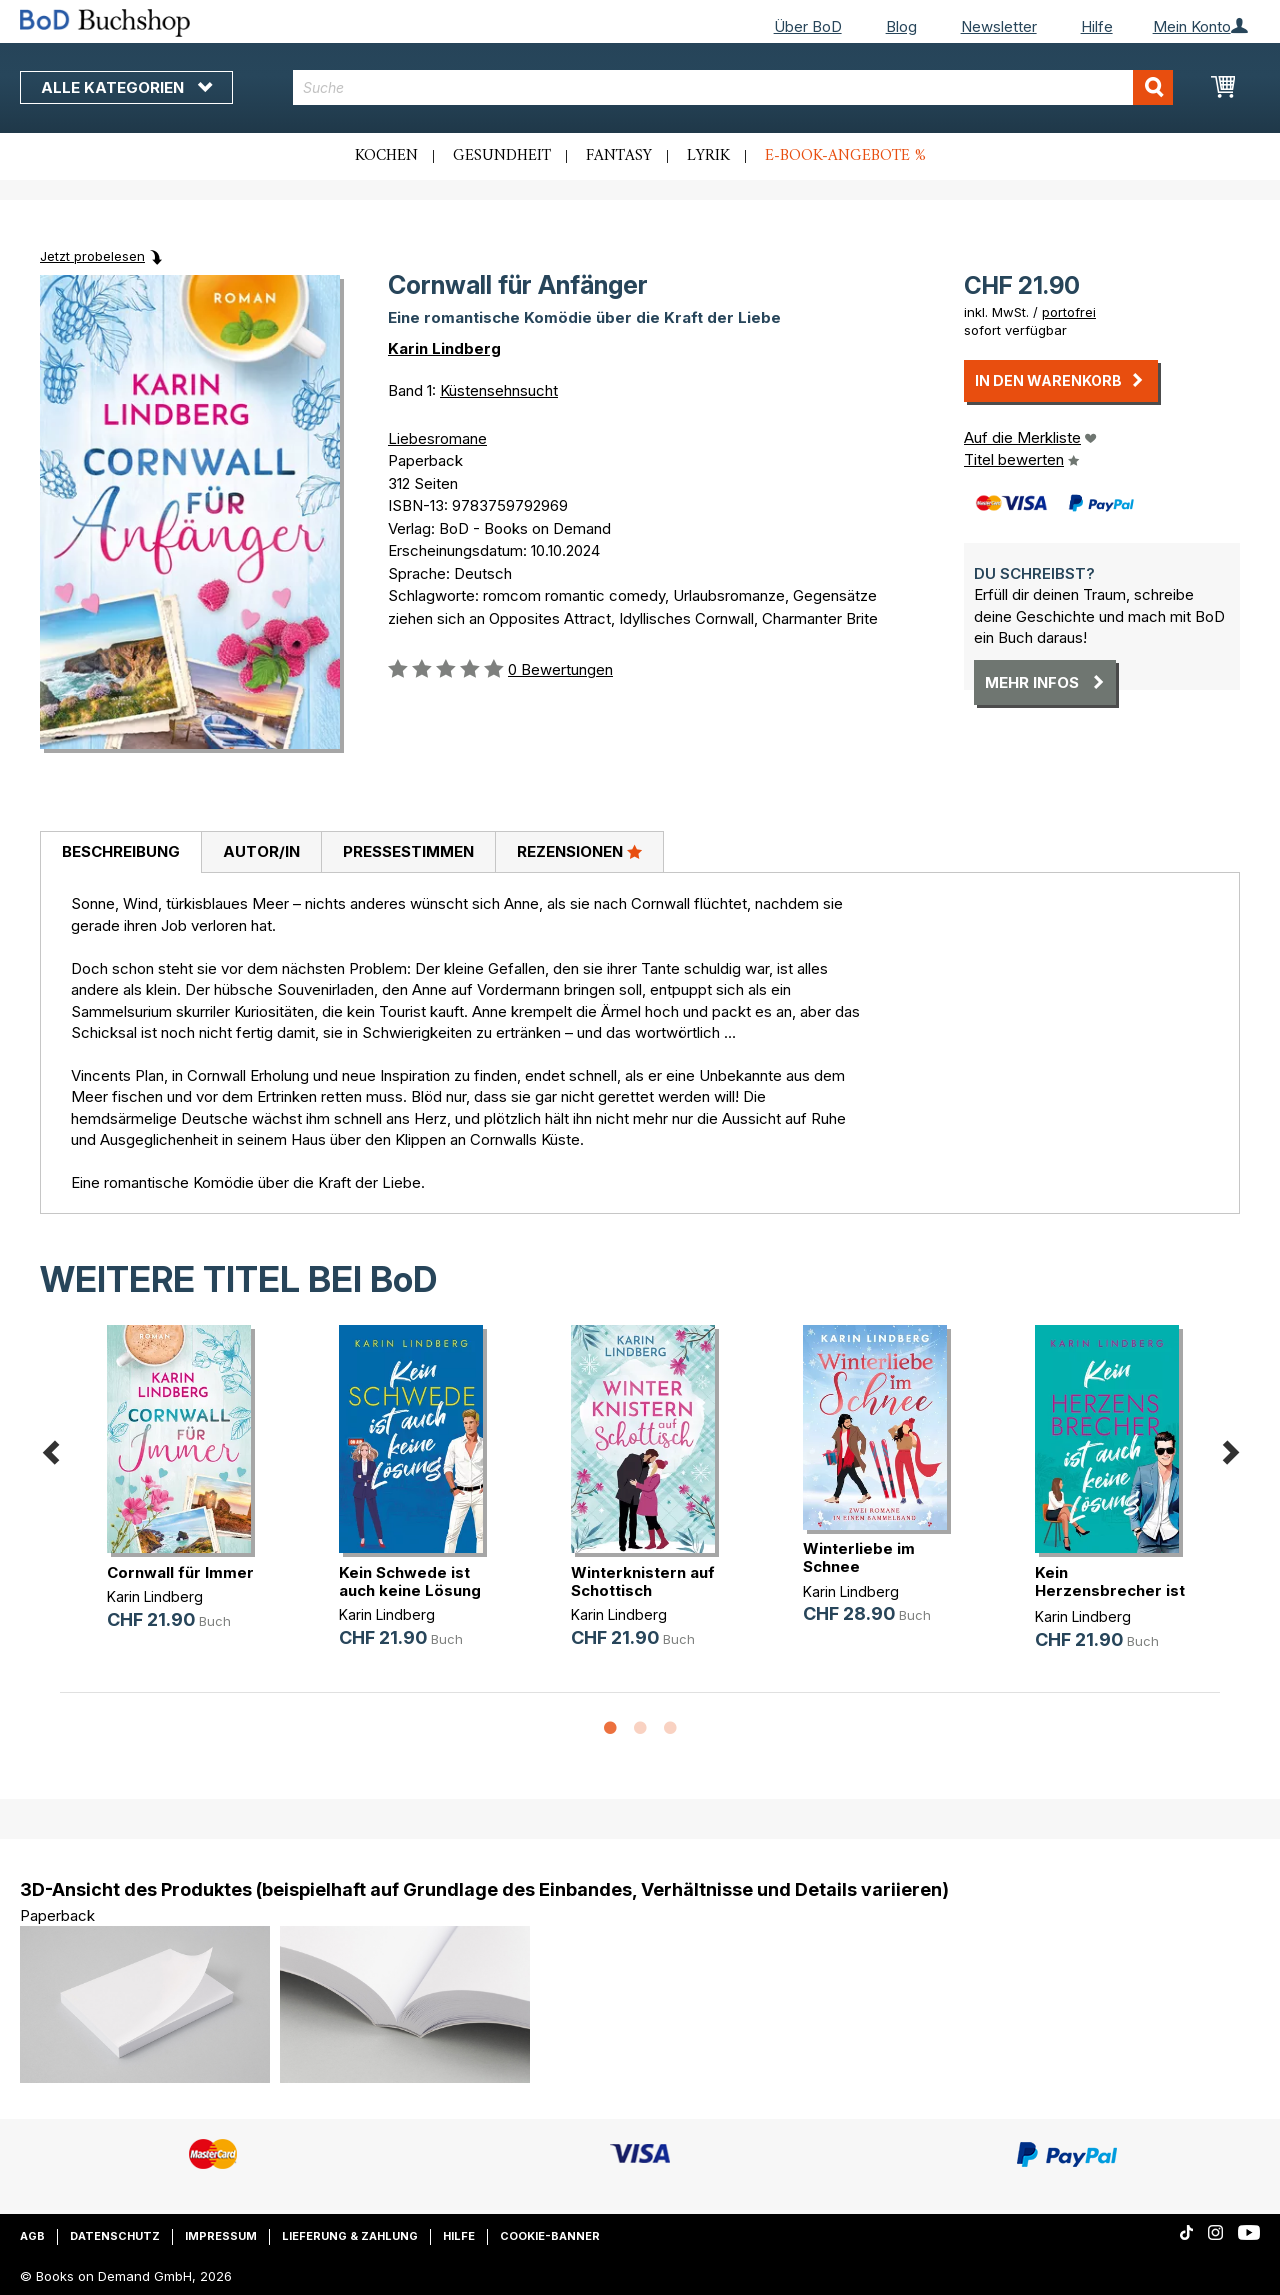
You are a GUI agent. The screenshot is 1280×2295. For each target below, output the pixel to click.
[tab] (120, 853)
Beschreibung (121, 851)
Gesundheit (502, 156)
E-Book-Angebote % (845, 156)
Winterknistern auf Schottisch (643, 1581)
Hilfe (1097, 26)
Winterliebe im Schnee (859, 1557)
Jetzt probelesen (92, 256)
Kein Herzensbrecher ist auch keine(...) (1110, 1590)
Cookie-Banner (550, 2236)
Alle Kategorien (126, 87)
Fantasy (619, 156)
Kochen (386, 156)
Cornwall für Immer (180, 1572)
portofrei (1069, 312)
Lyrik (708, 156)
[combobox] (733, 87)
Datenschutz (115, 2236)
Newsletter (999, 26)
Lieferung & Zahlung (350, 2236)
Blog (901, 26)
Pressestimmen (408, 851)
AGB (32, 2236)
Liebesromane (437, 438)
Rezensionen (579, 851)
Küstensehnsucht (499, 390)
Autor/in (261, 851)
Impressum (221, 2236)
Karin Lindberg (444, 348)
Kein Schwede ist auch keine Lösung (410, 1581)
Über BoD (808, 26)
